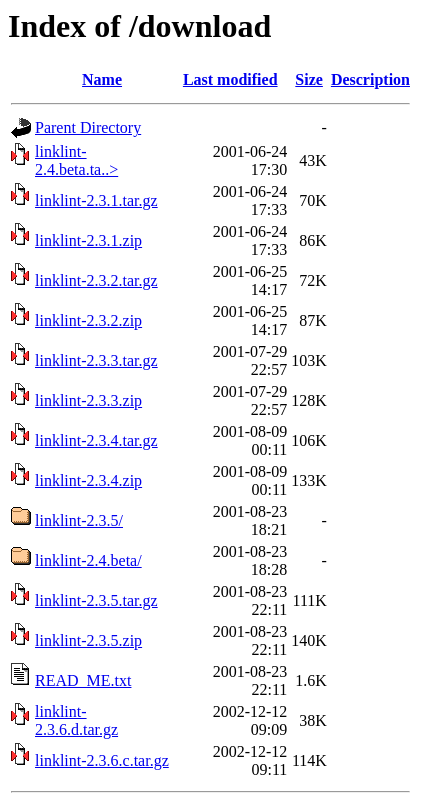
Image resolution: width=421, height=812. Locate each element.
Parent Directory (88, 127)
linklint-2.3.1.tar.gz (96, 200)
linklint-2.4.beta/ (88, 560)
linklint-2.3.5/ (79, 520)
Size (309, 79)
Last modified (230, 79)
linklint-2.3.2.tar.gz (96, 280)
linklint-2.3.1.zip (88, 240)
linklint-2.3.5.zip (88, 640)
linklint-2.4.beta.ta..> (76, 160)
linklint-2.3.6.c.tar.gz (102, 760)
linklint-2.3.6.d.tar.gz (76, 720)
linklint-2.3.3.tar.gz (96, 360)
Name (102, 79)
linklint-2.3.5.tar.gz (96, 600)
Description (370, 79)
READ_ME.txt (83, 680)
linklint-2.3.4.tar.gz (96, 440)
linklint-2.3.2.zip (88, 320)
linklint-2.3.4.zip (88, 480)
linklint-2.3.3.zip (88, 400)
